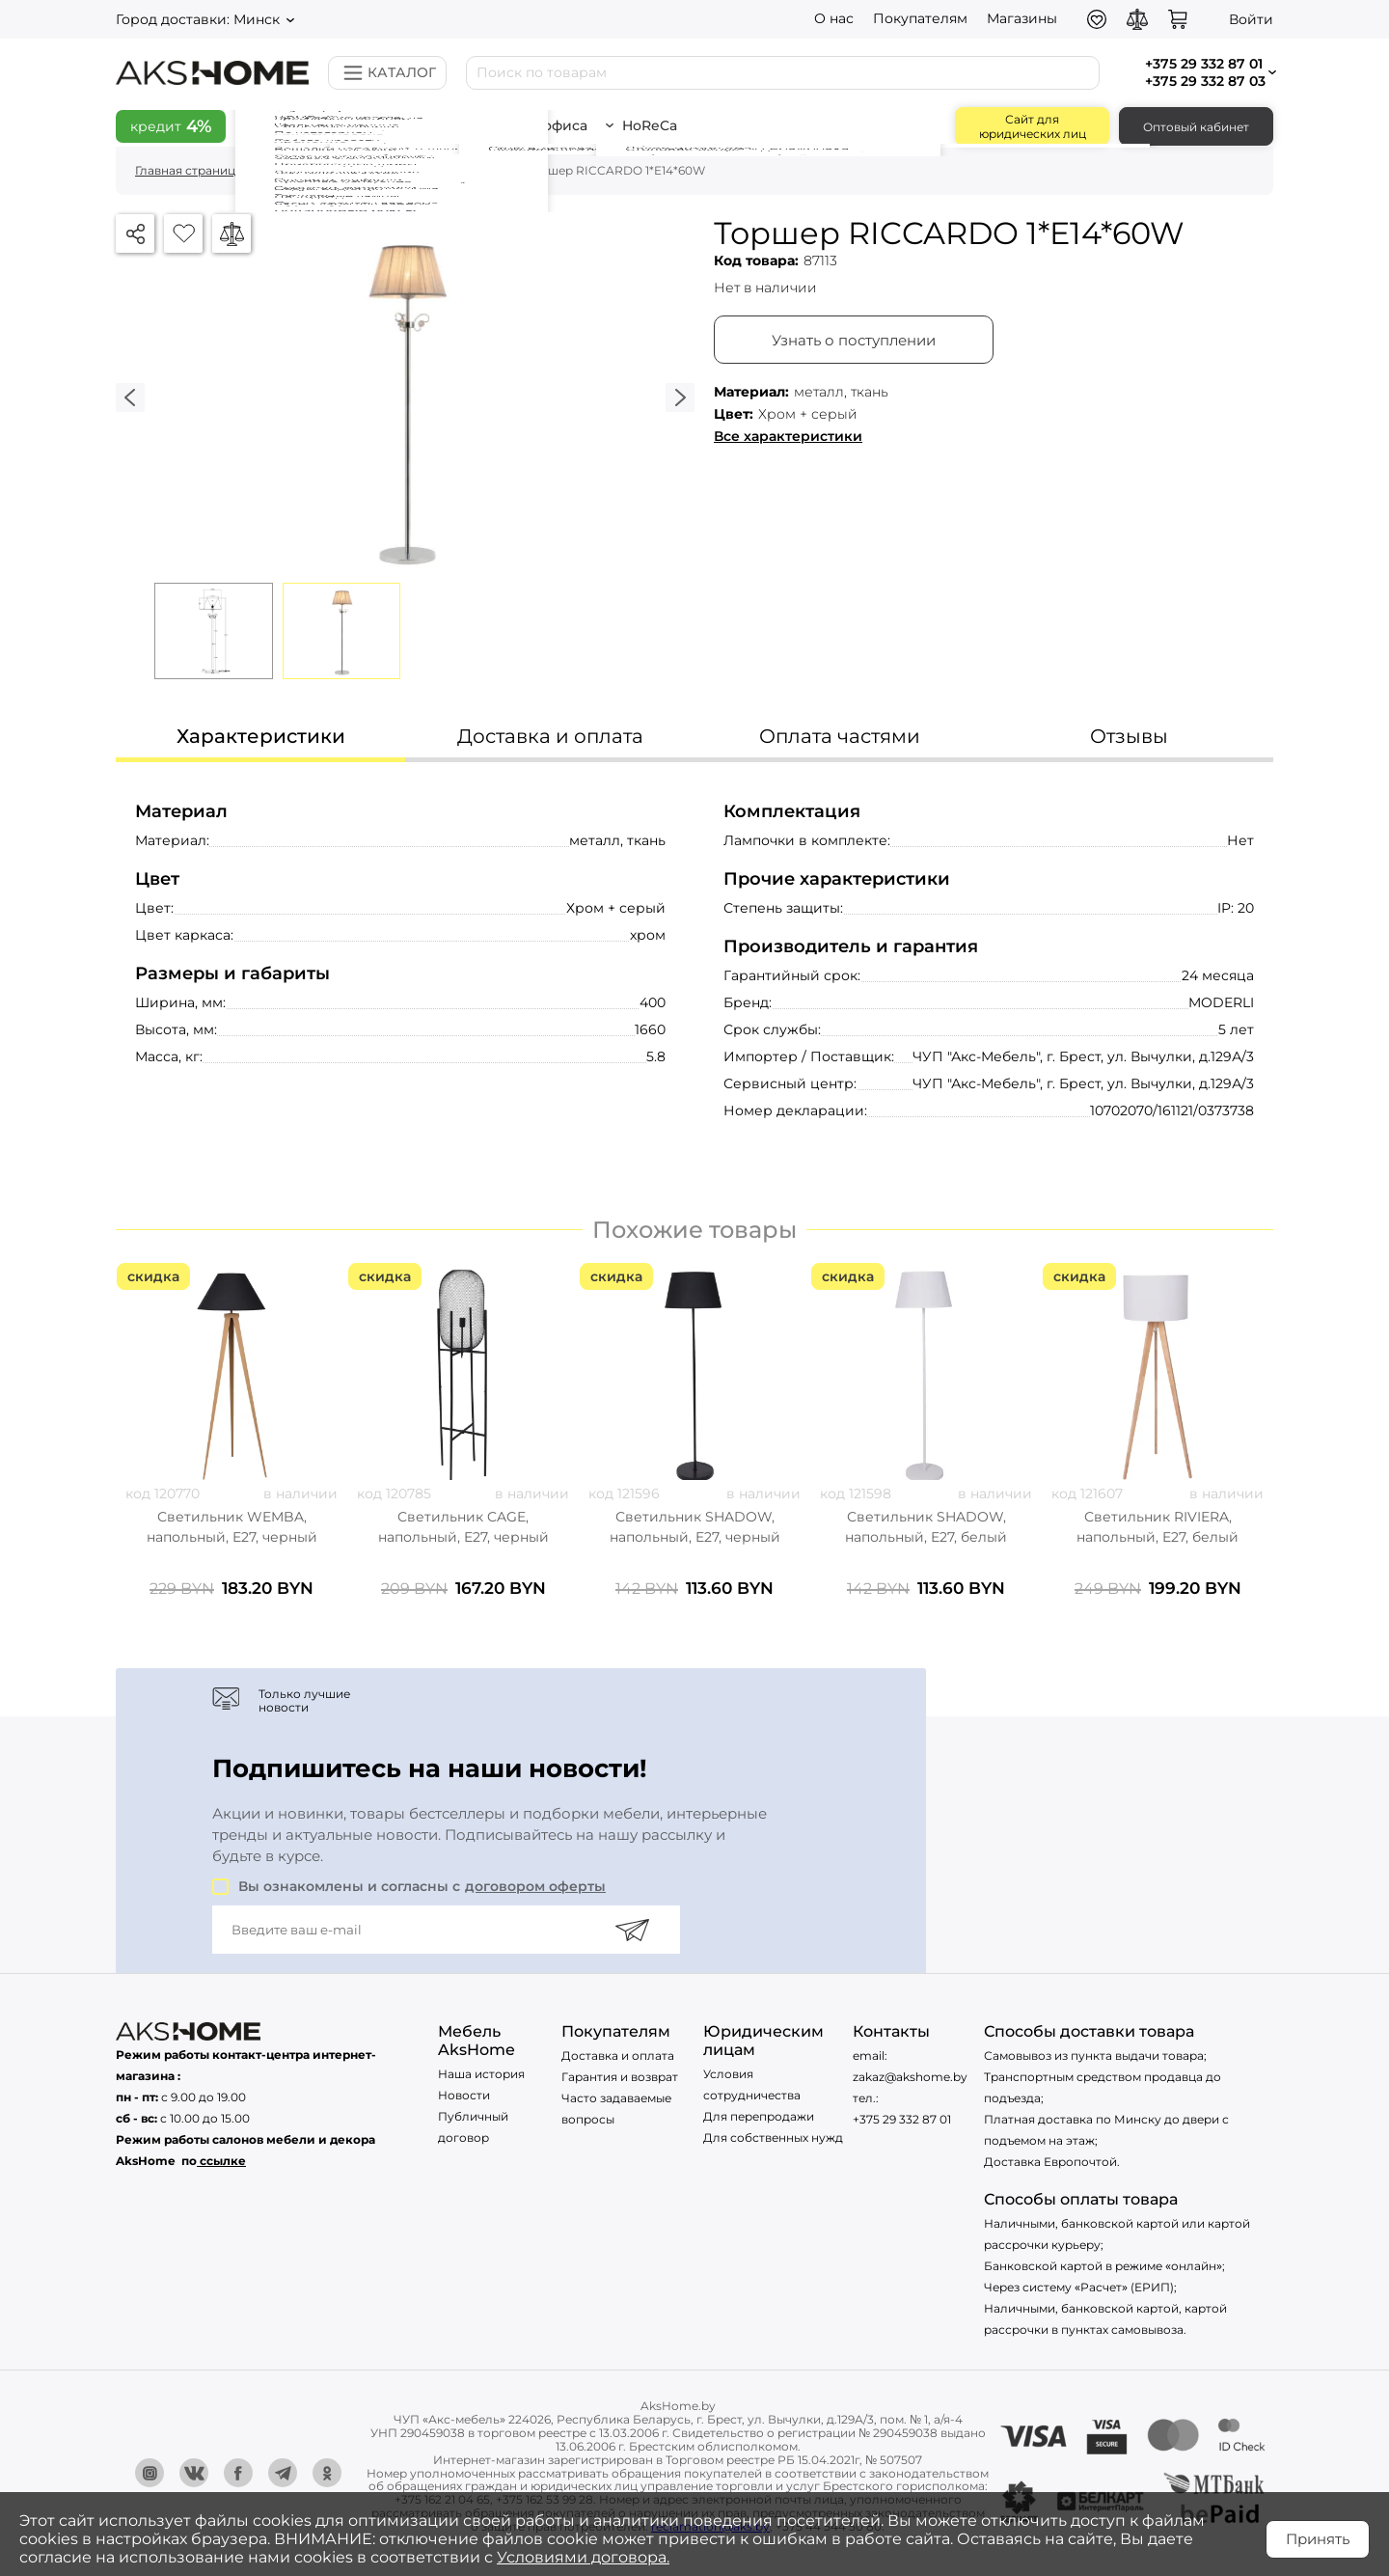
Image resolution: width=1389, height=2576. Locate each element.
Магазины (1022, 18)
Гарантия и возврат (619, 2076)
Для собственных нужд (773, 2137)
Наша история (481, 2074)
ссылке (223, 2160)
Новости (464, 2095)
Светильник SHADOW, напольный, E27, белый (926, 1527)
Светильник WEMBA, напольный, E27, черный (232, 1527)
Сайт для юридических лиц (1032, 126)
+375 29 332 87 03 (1205, 81)
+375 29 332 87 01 (902, 2119)
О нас (834, 18)
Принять (1317, 2539)
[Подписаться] (632, 1929)
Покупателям (920, 18)
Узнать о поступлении (854, 340)
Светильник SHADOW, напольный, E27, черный (695, 1527)
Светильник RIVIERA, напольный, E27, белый (1157, 1527)
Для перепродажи (758, 2116)
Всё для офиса (542, 125)
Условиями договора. (583, 2557)
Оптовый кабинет (1196, 127)
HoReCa (658, 125)
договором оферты (535, 1886)
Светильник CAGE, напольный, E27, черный (463, 1527)
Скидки (291, 125)
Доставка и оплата (617, 2055)
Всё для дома (407, 125)
